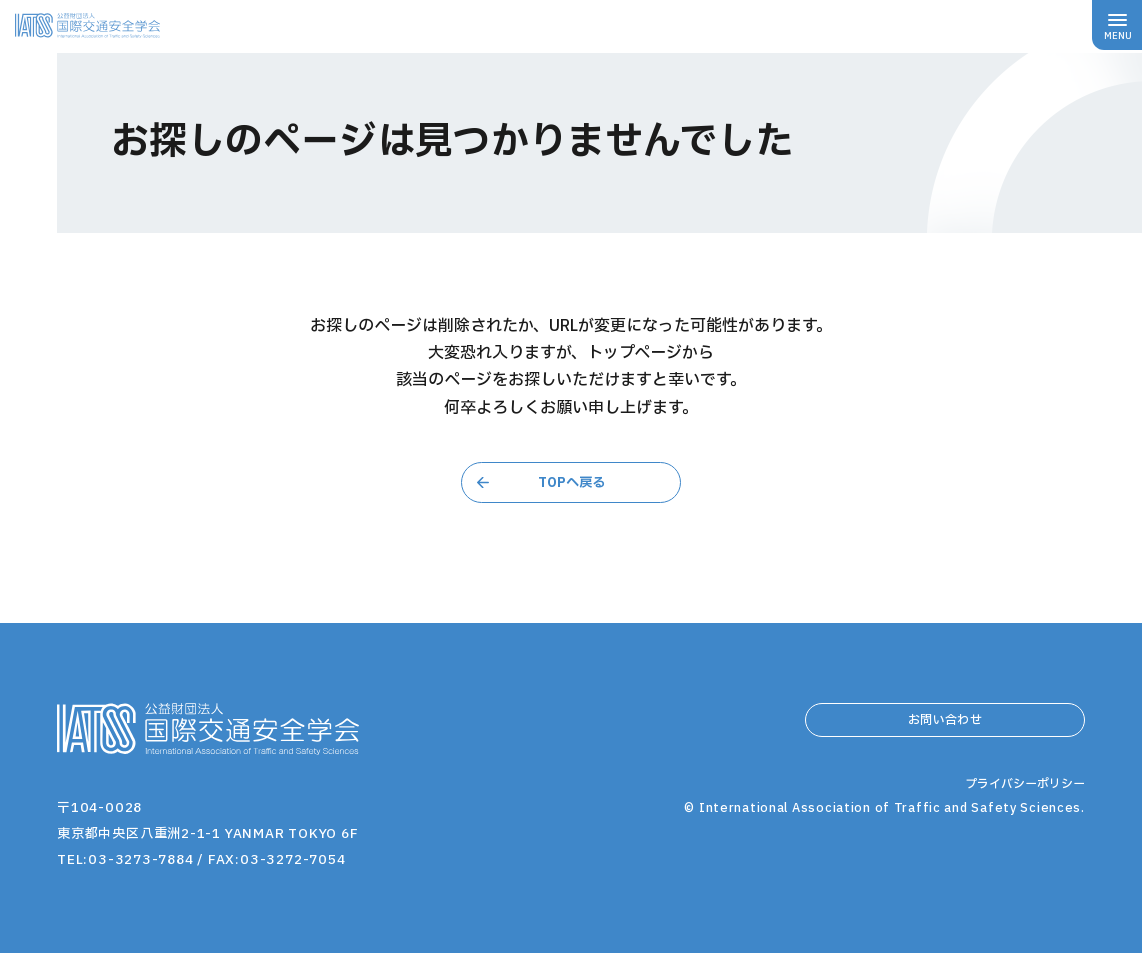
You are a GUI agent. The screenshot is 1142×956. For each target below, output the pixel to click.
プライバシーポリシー (1020, 838)
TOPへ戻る (571, 483)
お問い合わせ (945, 729)
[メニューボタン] (1117, 25)
